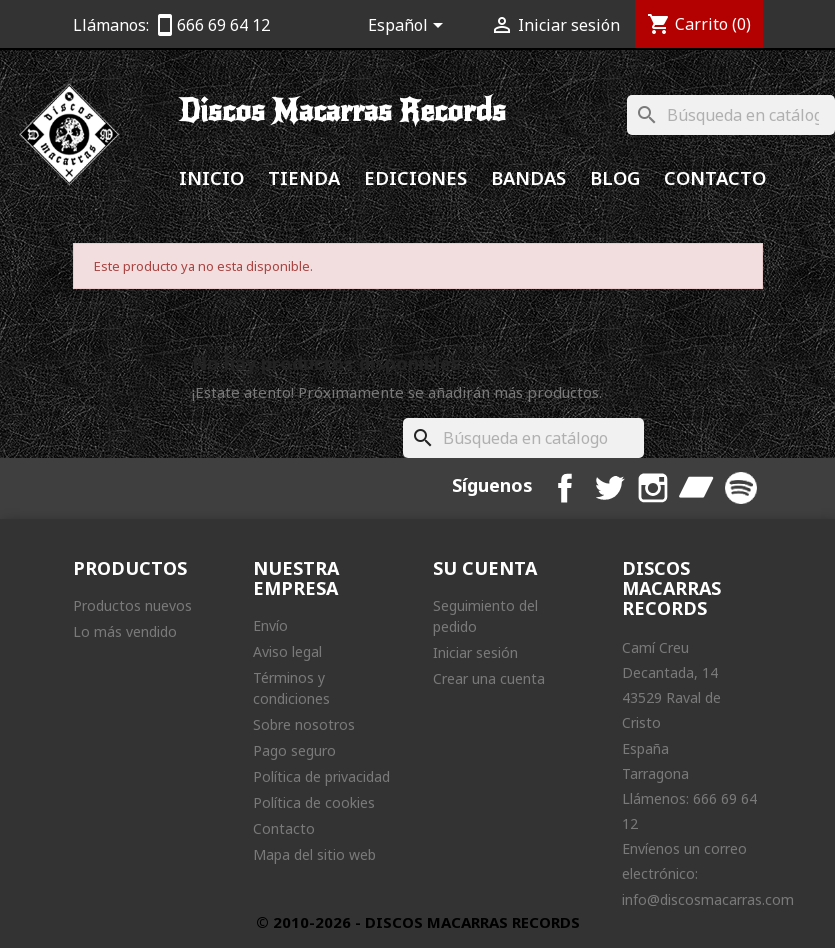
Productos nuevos (132, 605)
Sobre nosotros (304, 724)
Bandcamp (697, 488)
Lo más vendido (125, 631)
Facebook (565, 488)
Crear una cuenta (489, 678)
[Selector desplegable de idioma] (409, 27)
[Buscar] (731, 115)
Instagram (653, 488)
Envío (270, 625)
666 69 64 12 (223, 25)
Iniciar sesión (475, 652)
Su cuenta (485, 568)
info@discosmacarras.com (708, 899)
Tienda (304, 177)
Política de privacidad (321, 776)
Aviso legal (287, 651)
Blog (615, 177)
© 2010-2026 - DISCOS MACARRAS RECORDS (418, 922)
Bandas (528, 177)
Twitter (609, 488)
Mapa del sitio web (314, 854)
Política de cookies (314, 802)
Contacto (715, 177)
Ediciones (415, 177)
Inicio (211, 177)
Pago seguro (294, 750)
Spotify (741, 488)
